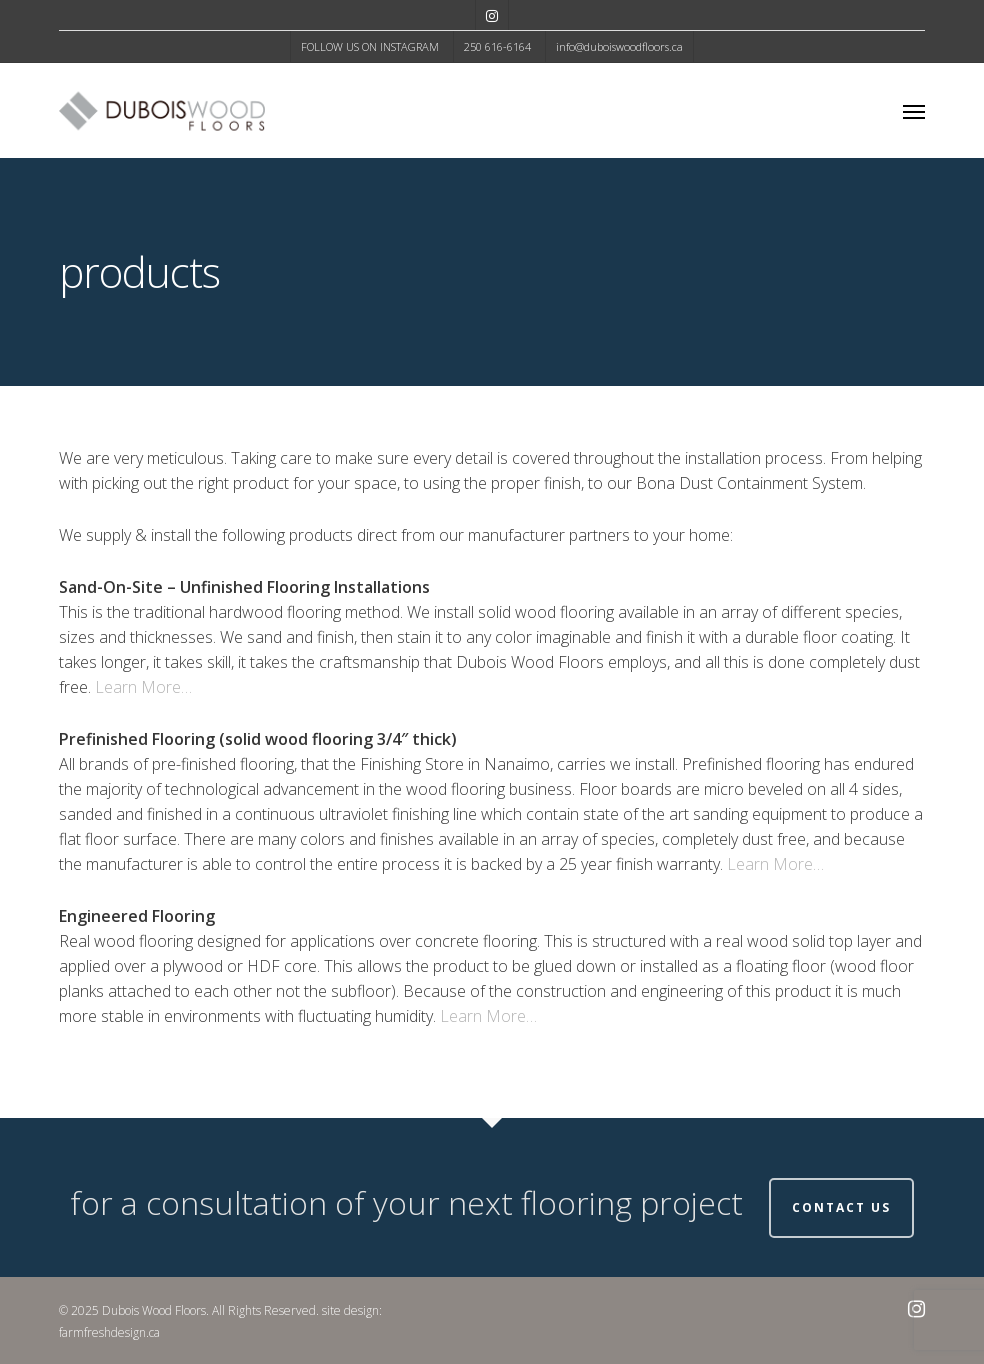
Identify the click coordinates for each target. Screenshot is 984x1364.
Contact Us (841, 1207)
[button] (914, 111)
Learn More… (143, 687)
